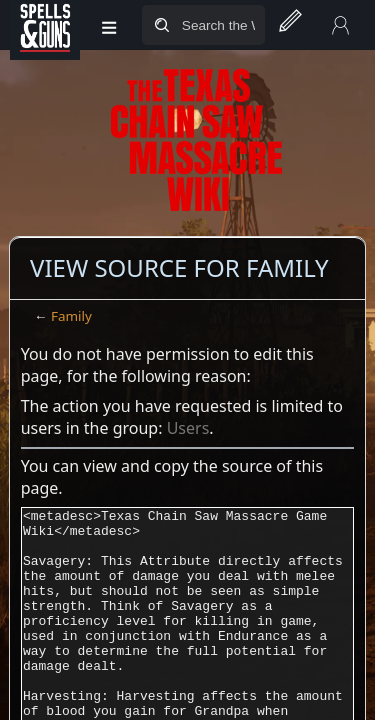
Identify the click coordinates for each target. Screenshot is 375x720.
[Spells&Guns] (45, 25)
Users (188, 428)
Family (71, 316)
